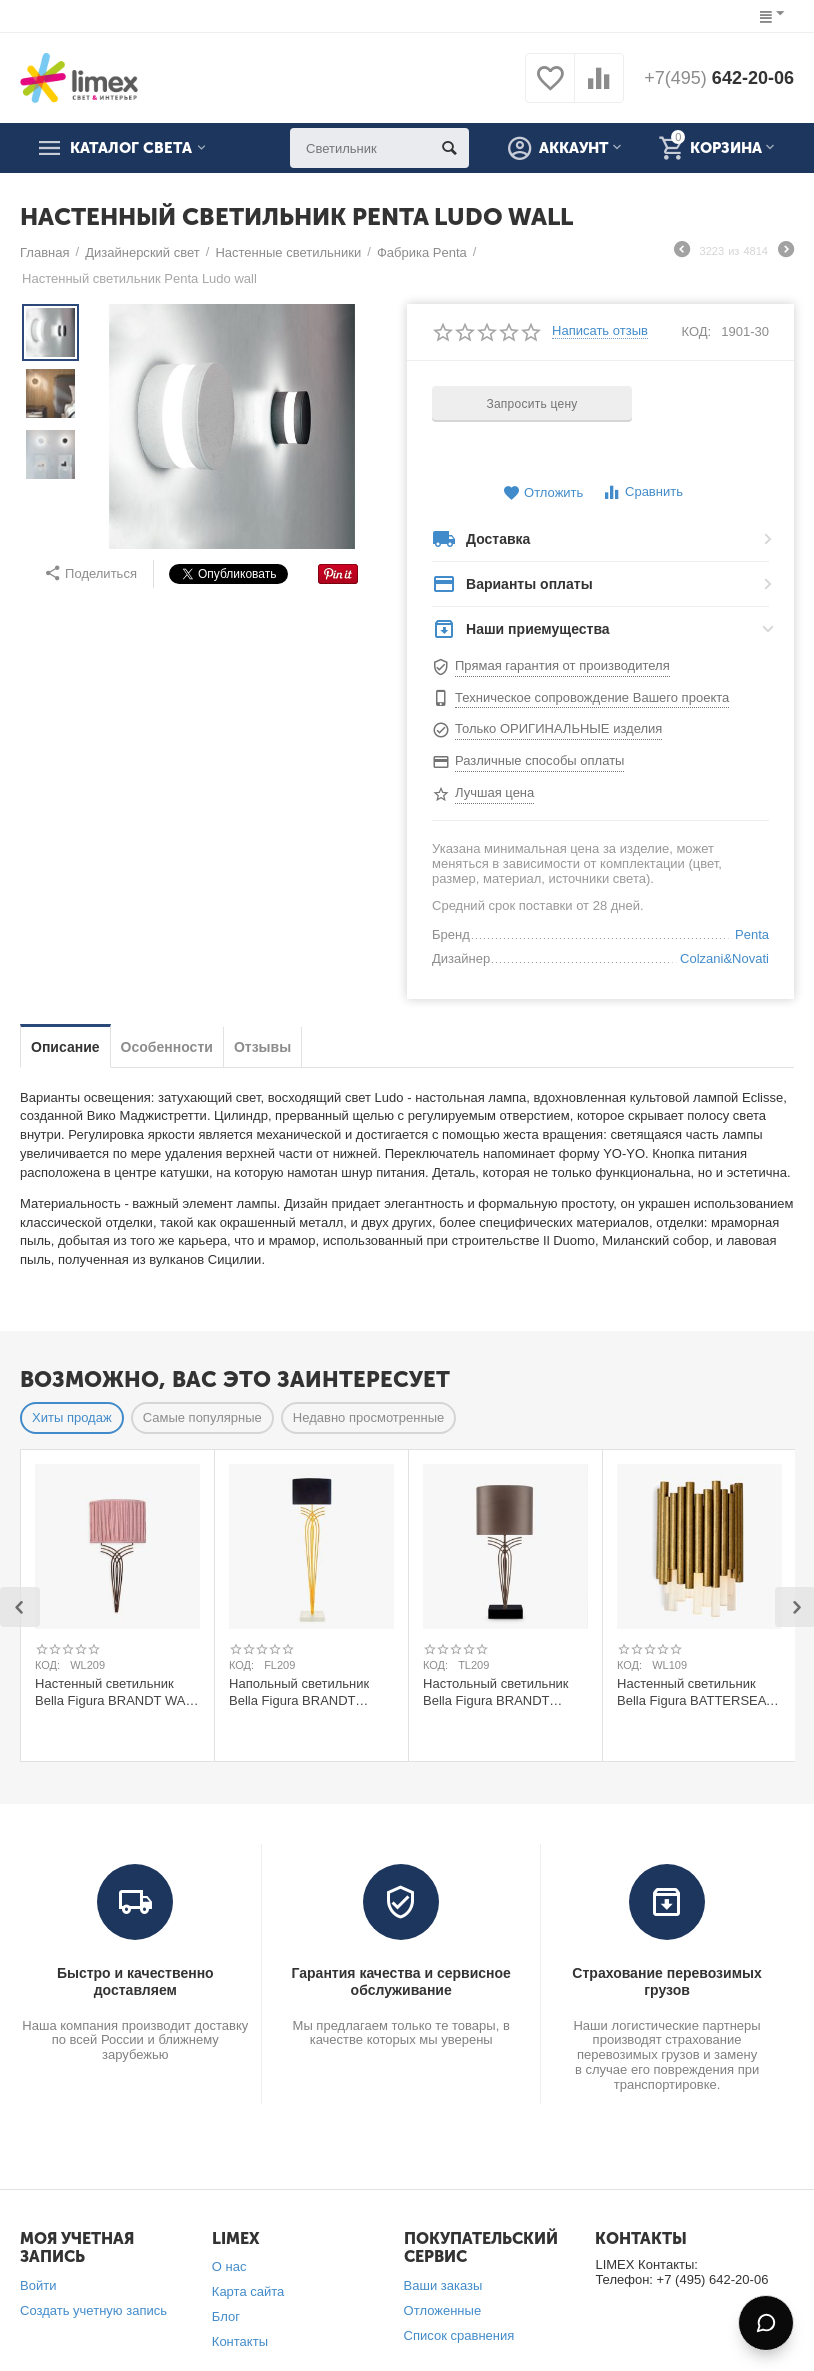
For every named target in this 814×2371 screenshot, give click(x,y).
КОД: (697, 331)
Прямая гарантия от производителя (562, 665)
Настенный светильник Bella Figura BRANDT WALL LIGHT (117, 1692)
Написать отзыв (600, 331)
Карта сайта (248, 2291)
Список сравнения (459, 2335)
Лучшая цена (494, 792)
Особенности (167, 1047)
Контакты (240, 2341)
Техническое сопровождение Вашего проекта (592, 697)
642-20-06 (719, 78)
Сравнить (642, 492)
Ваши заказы (443, 2285)
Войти (38, 2285)
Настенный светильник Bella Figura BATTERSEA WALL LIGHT (691, 1692)
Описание (65, 1047)
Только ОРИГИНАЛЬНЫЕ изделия (558, 728)
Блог (226, 2316)
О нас (229, 2266)
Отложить (543, 493)
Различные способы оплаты (539, 760)
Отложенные (443, 2310)
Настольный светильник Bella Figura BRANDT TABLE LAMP (496, 1692)
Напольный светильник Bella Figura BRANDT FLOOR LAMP (299, 1692)
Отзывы (262, 1047)
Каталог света (131, 148)
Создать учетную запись (93, 2310)
